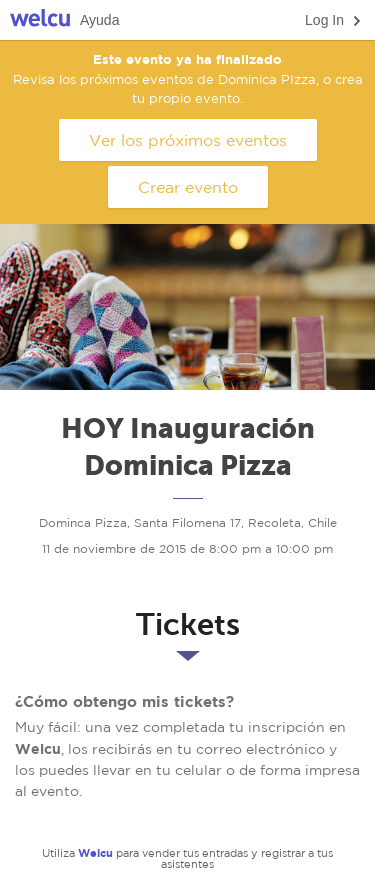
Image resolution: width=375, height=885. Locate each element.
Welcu (40, 20)
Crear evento (188, 187)
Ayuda (99, 20)
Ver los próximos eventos (188, 140)
